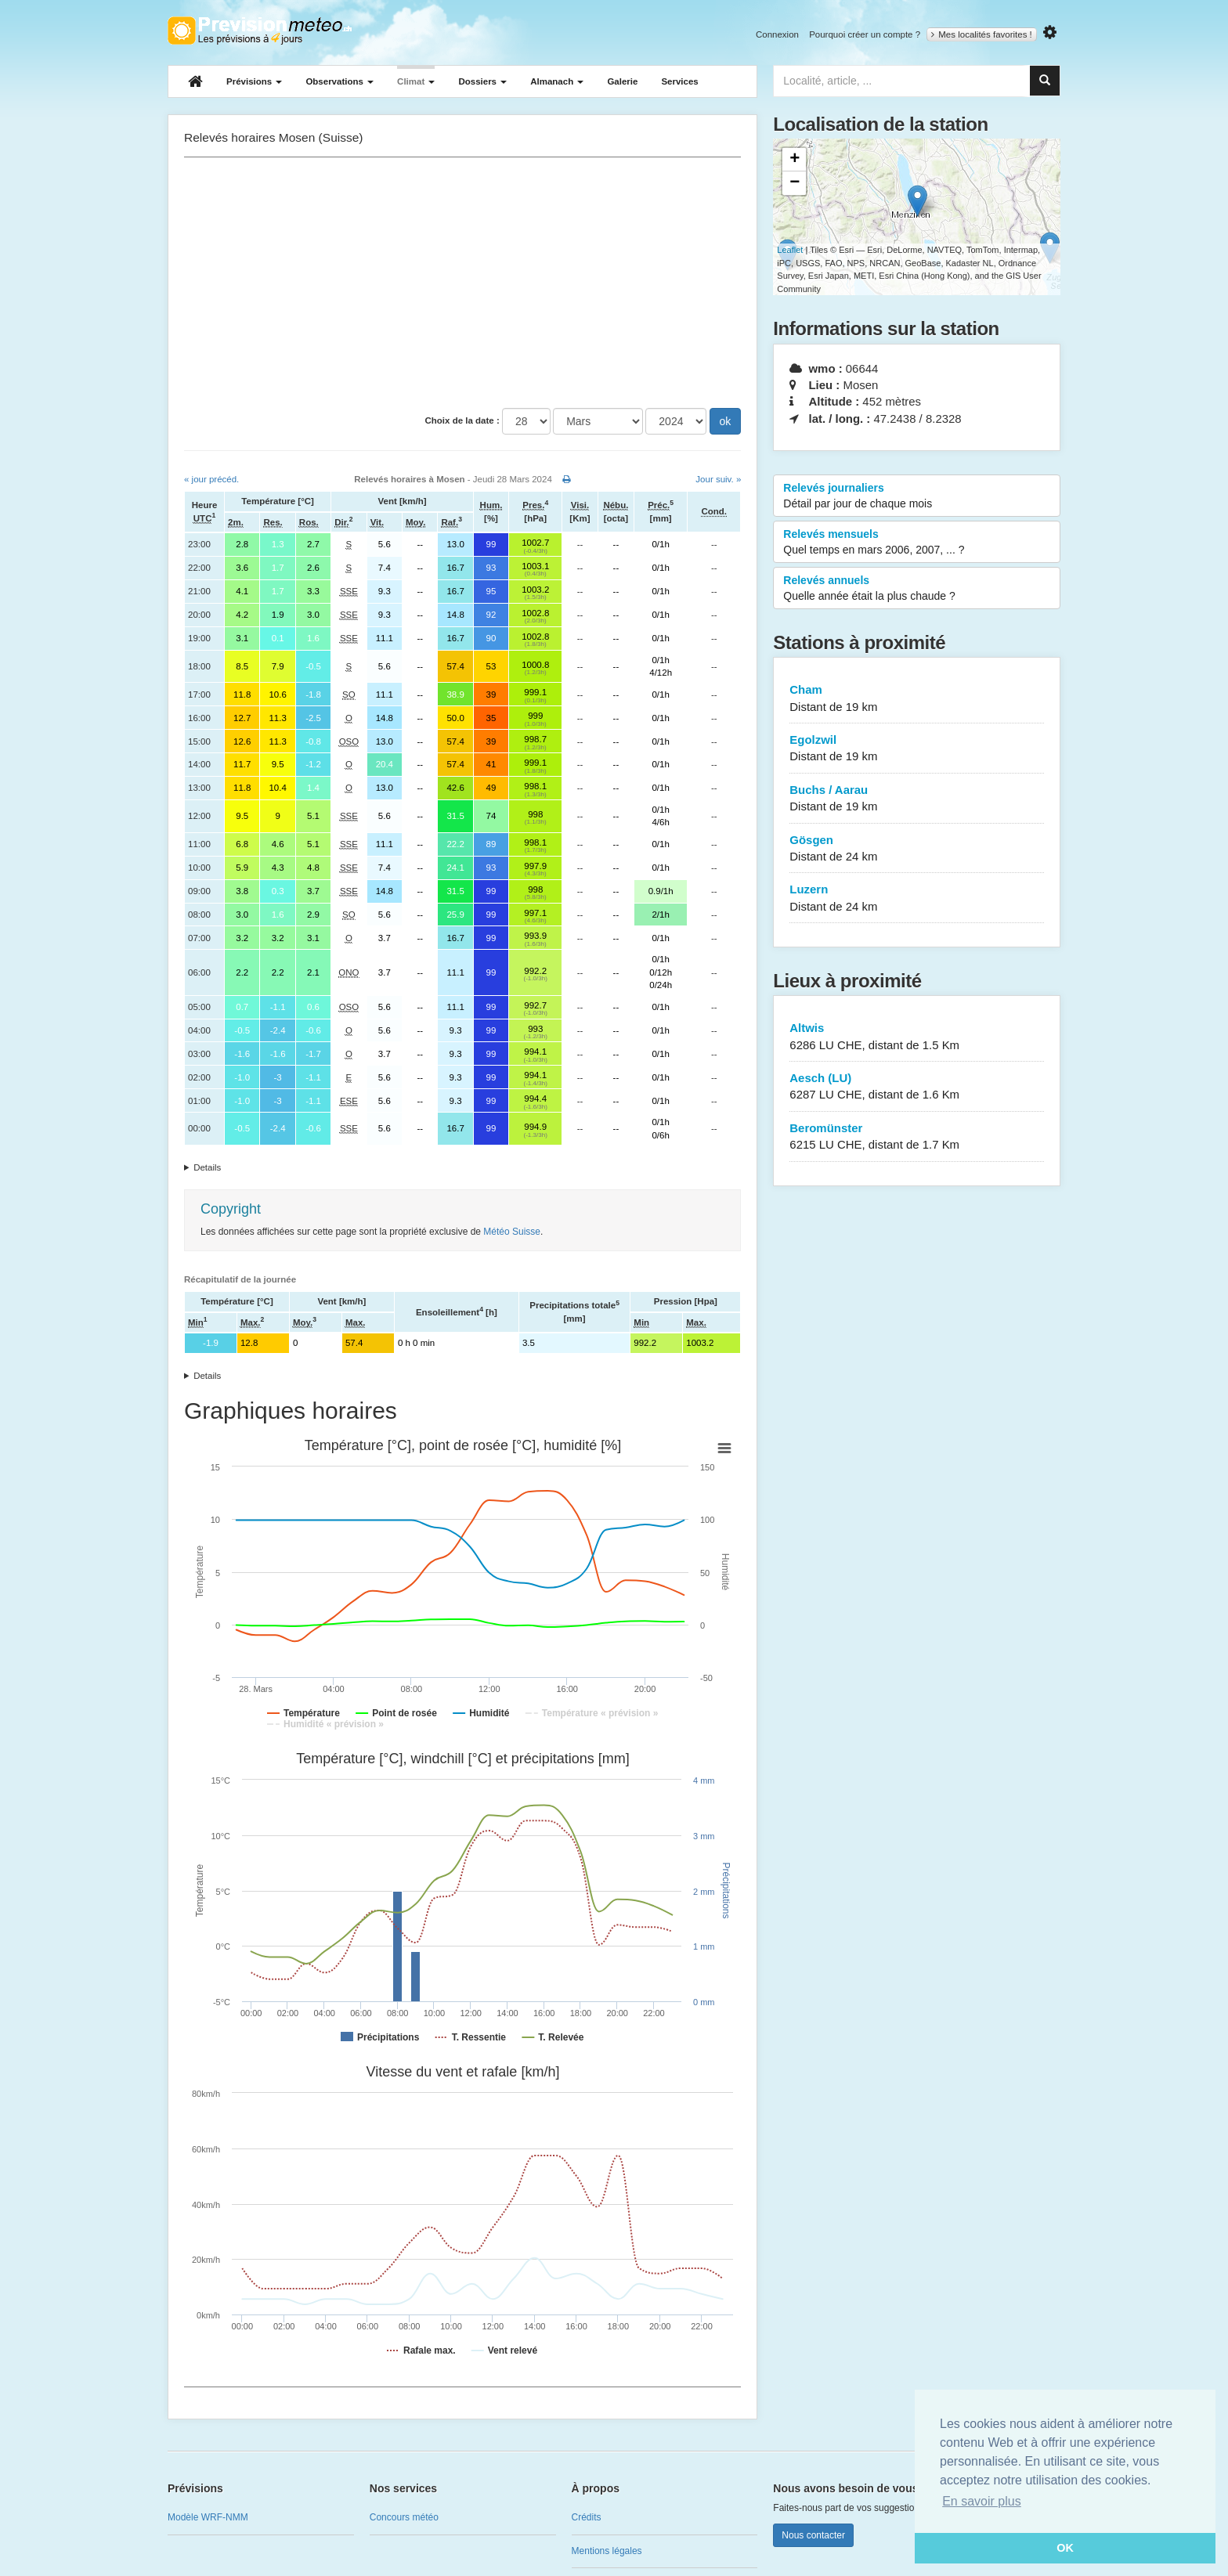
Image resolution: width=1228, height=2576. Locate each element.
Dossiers (482, 81)
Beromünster (916, 1137)
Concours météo (404, 2517)
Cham (916, 699)
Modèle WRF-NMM (208, 2517)
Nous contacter (813, 2535)
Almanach (556, 81)
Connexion (777, 34)
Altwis (916, 1037)
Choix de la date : (462, 420)
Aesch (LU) (916, 1087)
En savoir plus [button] (981, 2501)
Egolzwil (916, 749)
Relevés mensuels (916, 542)
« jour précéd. (211, 479)
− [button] (794, 183)
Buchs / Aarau (916, 799)
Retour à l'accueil (260, 30)
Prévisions (254, 81)
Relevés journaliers (916, 496)
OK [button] (1065, 2548)
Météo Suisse (511, 1231)
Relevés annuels (916, 589)
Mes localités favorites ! (981, 34)
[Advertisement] (462, 282)
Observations (339, 81)
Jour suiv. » (718, 479)
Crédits (586, 2517)
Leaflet (790, 249)
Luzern (916, 898)
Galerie (622, 81)
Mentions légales (607, 2550)
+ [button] (794, 159)
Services (679, 81)
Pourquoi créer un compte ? (864, 34)
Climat (416, 81)
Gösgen (916, 849)
